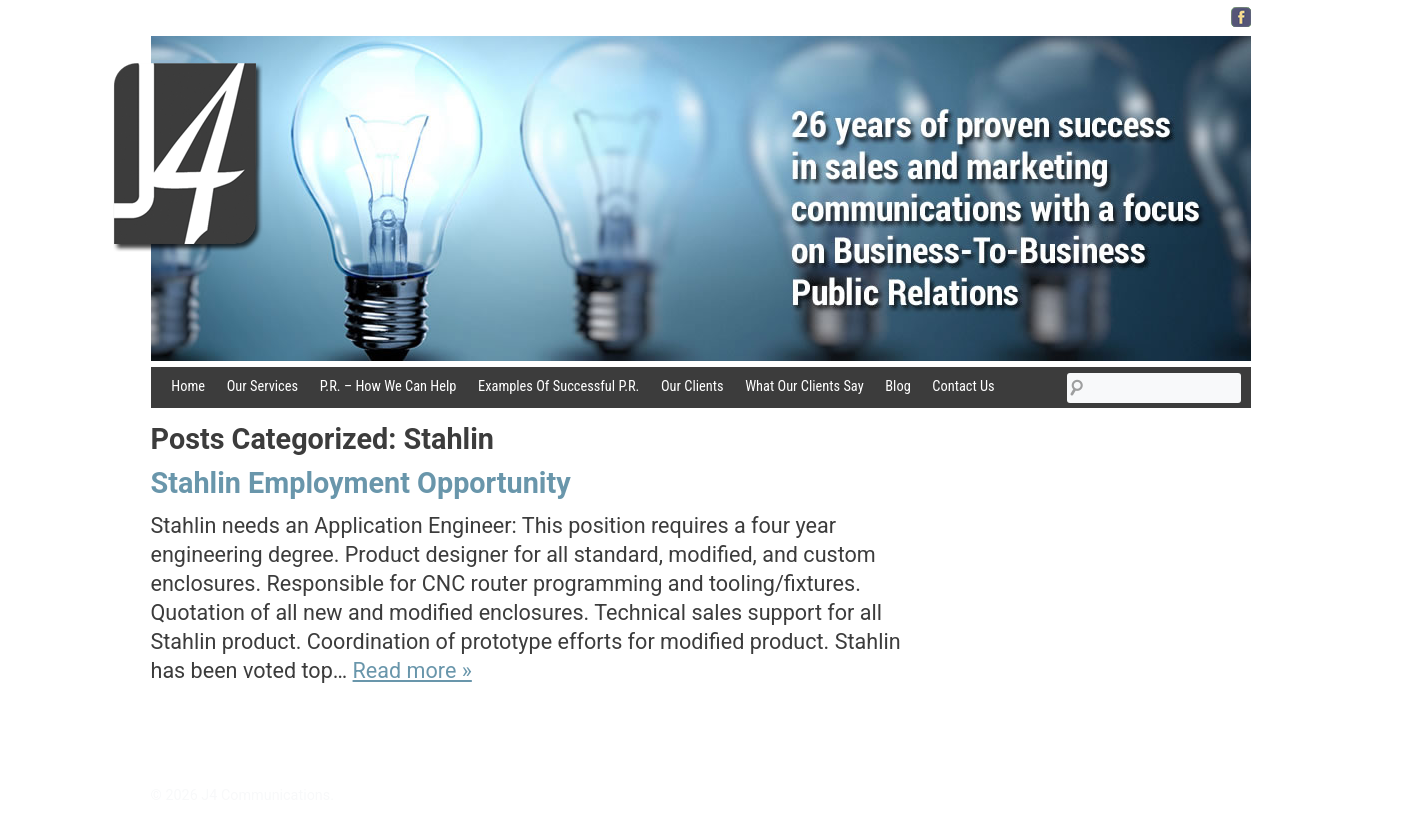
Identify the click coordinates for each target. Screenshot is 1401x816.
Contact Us (963, 386)
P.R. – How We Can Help (388, 386)
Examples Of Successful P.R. (558, 386)
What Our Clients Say (804, 386)
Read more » (412, 670)
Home (188, 386)
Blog (897, 386)
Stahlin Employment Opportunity (361, 483)
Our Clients (692, 386)
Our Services (262, 386)
